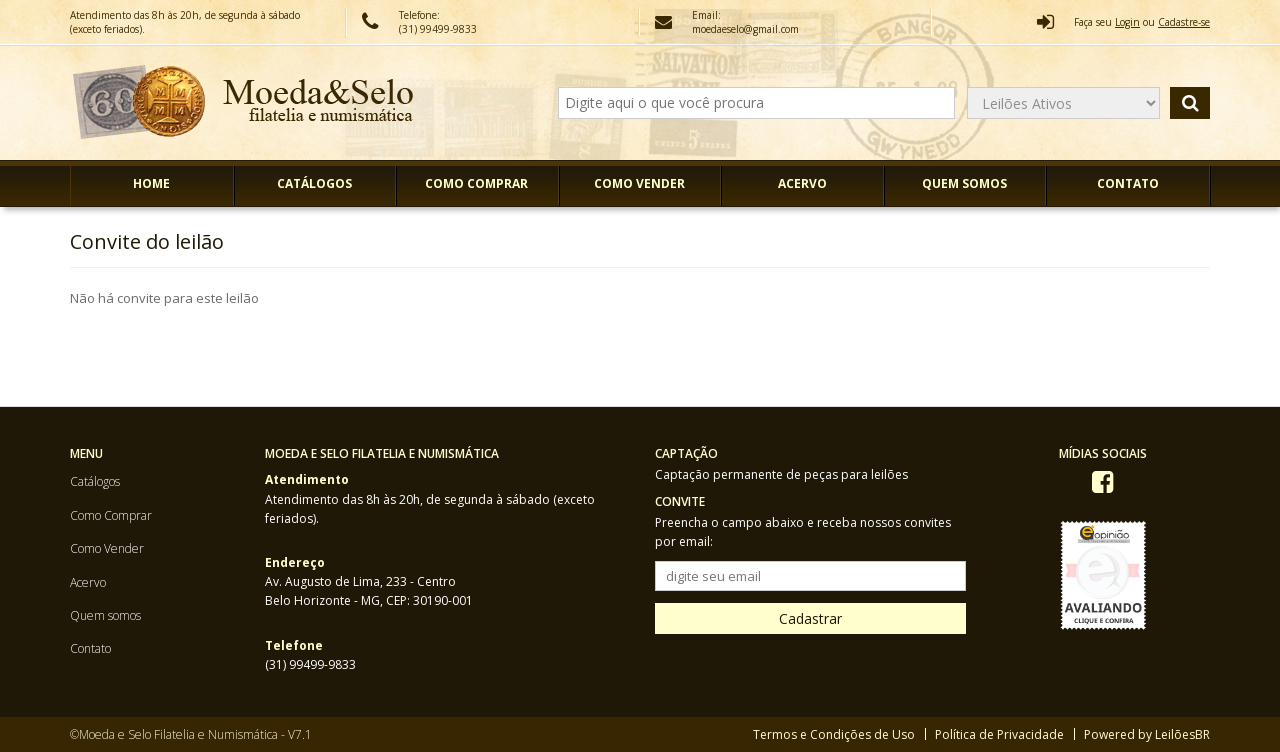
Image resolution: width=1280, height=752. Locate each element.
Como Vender (639, 183)
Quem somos (964, 183)
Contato (1128, 183)
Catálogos (314, 183)
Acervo (802, 183)
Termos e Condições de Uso (834, 734)
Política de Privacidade (999, 734)
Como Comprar (476, 183)
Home (151, 183)
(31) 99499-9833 (310, 664)
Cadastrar (810, 618)
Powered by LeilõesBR (1147, 734)
